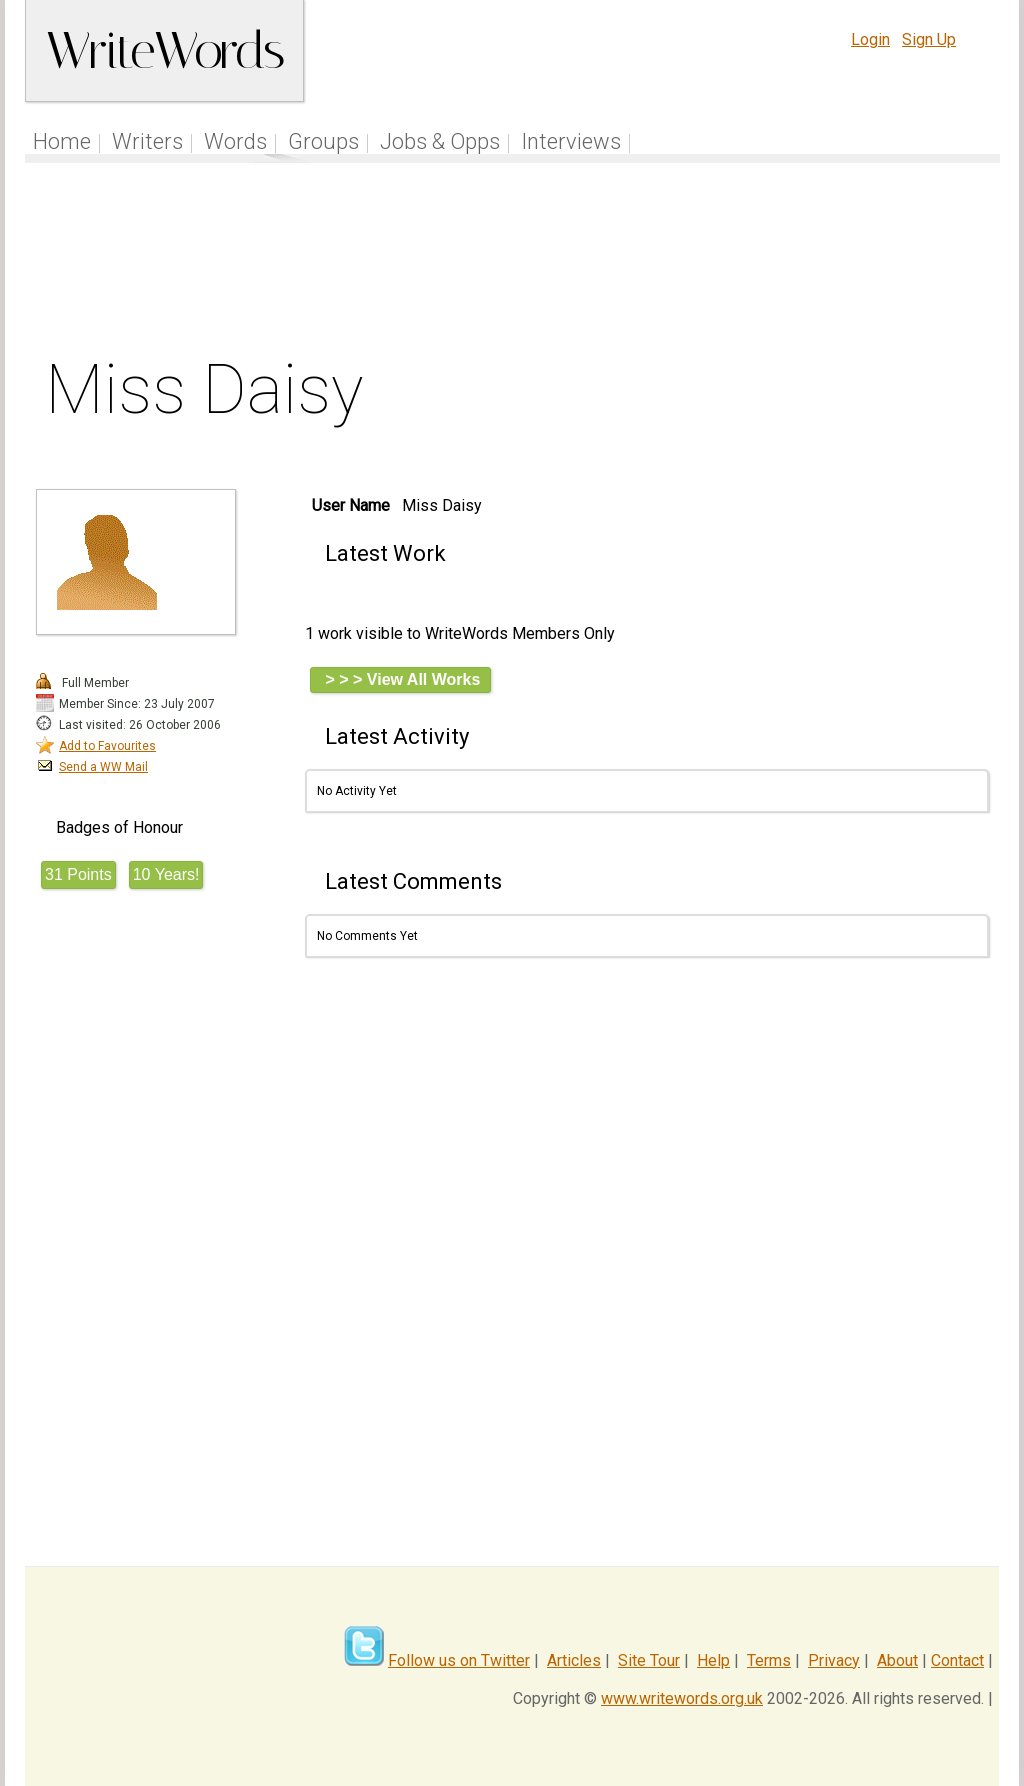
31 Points (78, 874)
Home (62, 141)
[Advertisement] (513, 264)
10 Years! (166, 874)
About (897, 1660)
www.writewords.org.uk (682, 1698)
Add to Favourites (107, 746)
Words (235, 141)
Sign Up (929, 39)
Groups (323, 141)
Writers (147, 141)
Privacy (834, 1660)
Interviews (571, 141)
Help (713, 1660)
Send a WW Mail (103, 767)
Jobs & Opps (440, 141)
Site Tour (649, 1660)
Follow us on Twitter (459, 1660)
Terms (769, 1660)
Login (870, 39)
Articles (574, 1660)
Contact (957, 1660)
